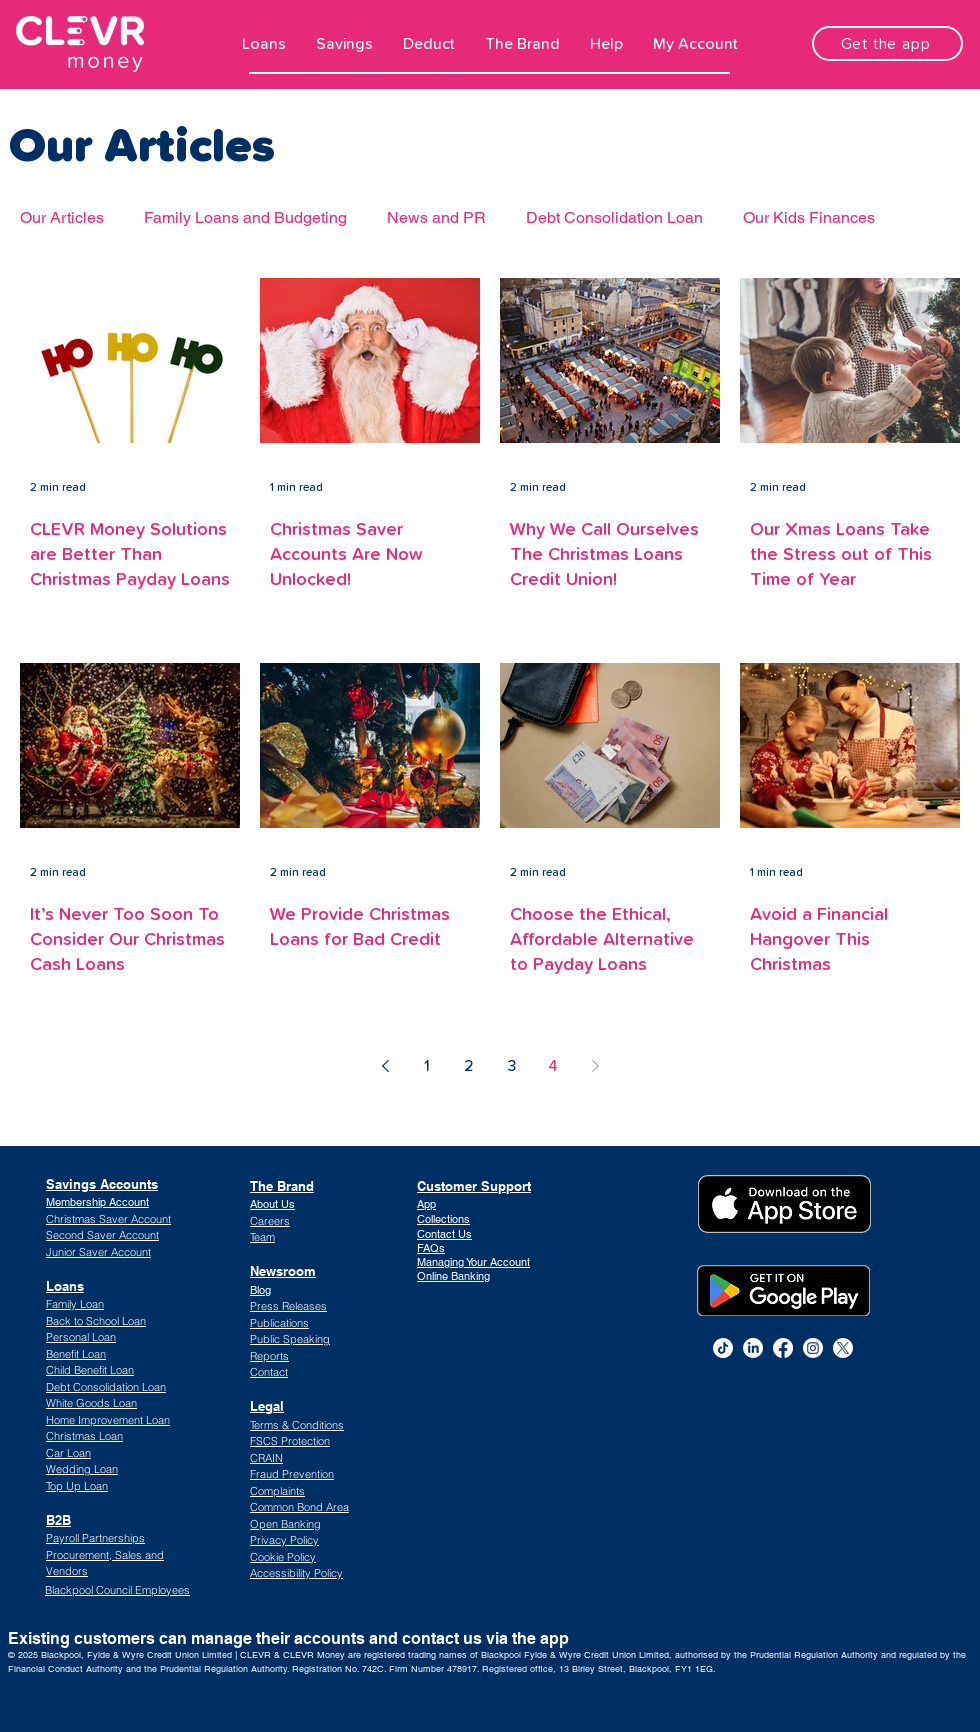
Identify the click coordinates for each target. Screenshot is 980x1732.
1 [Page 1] (427, 1066)
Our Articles (62, 217)
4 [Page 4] (553, 1066)
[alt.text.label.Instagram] (813, 1348)
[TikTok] (723, 1348)
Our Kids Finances (809, 217)
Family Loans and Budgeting (245, 217)
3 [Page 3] (511, 1066)
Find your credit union (490, 1318)
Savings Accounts (102, 1184)
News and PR (436, 217)
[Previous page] (385, 1066)
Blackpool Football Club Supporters (508, 1345)
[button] (264, 44)
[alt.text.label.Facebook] (783, 1348)
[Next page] (595, 1066)
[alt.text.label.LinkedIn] (753, 1348)
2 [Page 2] (469, 1066)
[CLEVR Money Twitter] (843, 1348)
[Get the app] (887, 43)
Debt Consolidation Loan (614, 217)
